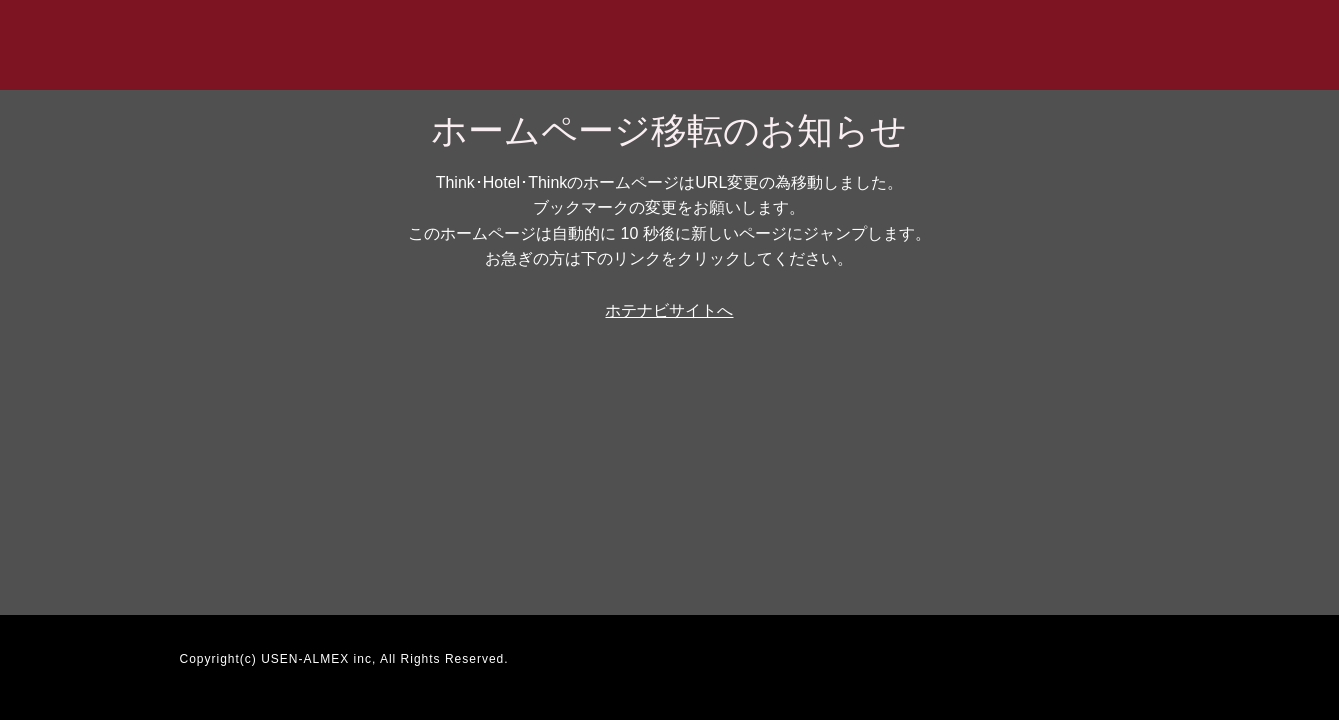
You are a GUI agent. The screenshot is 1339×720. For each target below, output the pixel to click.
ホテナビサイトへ (669, 310)
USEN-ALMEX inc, (318, 659)
